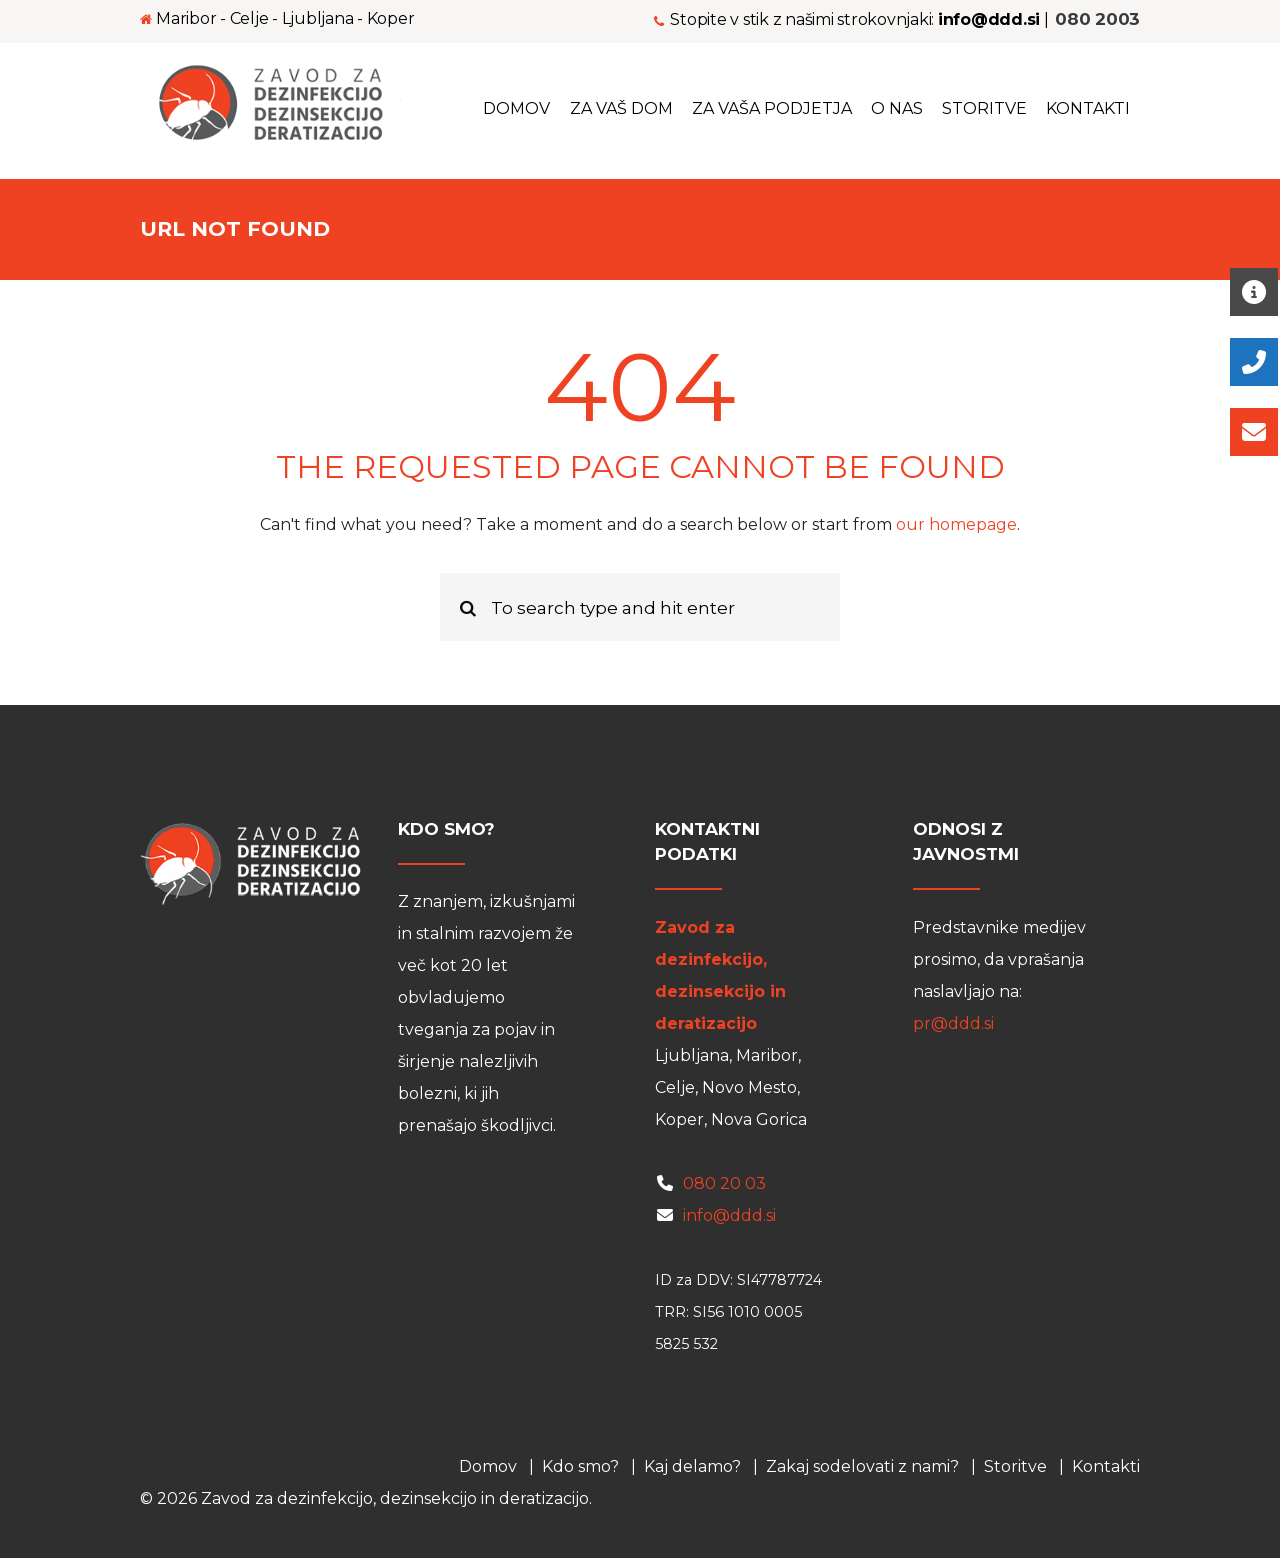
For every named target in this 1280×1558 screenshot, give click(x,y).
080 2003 (1097, 18)
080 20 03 (724, 1183)
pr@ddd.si (953, 1023)
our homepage (956, 524)
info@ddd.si (729, 1215)
